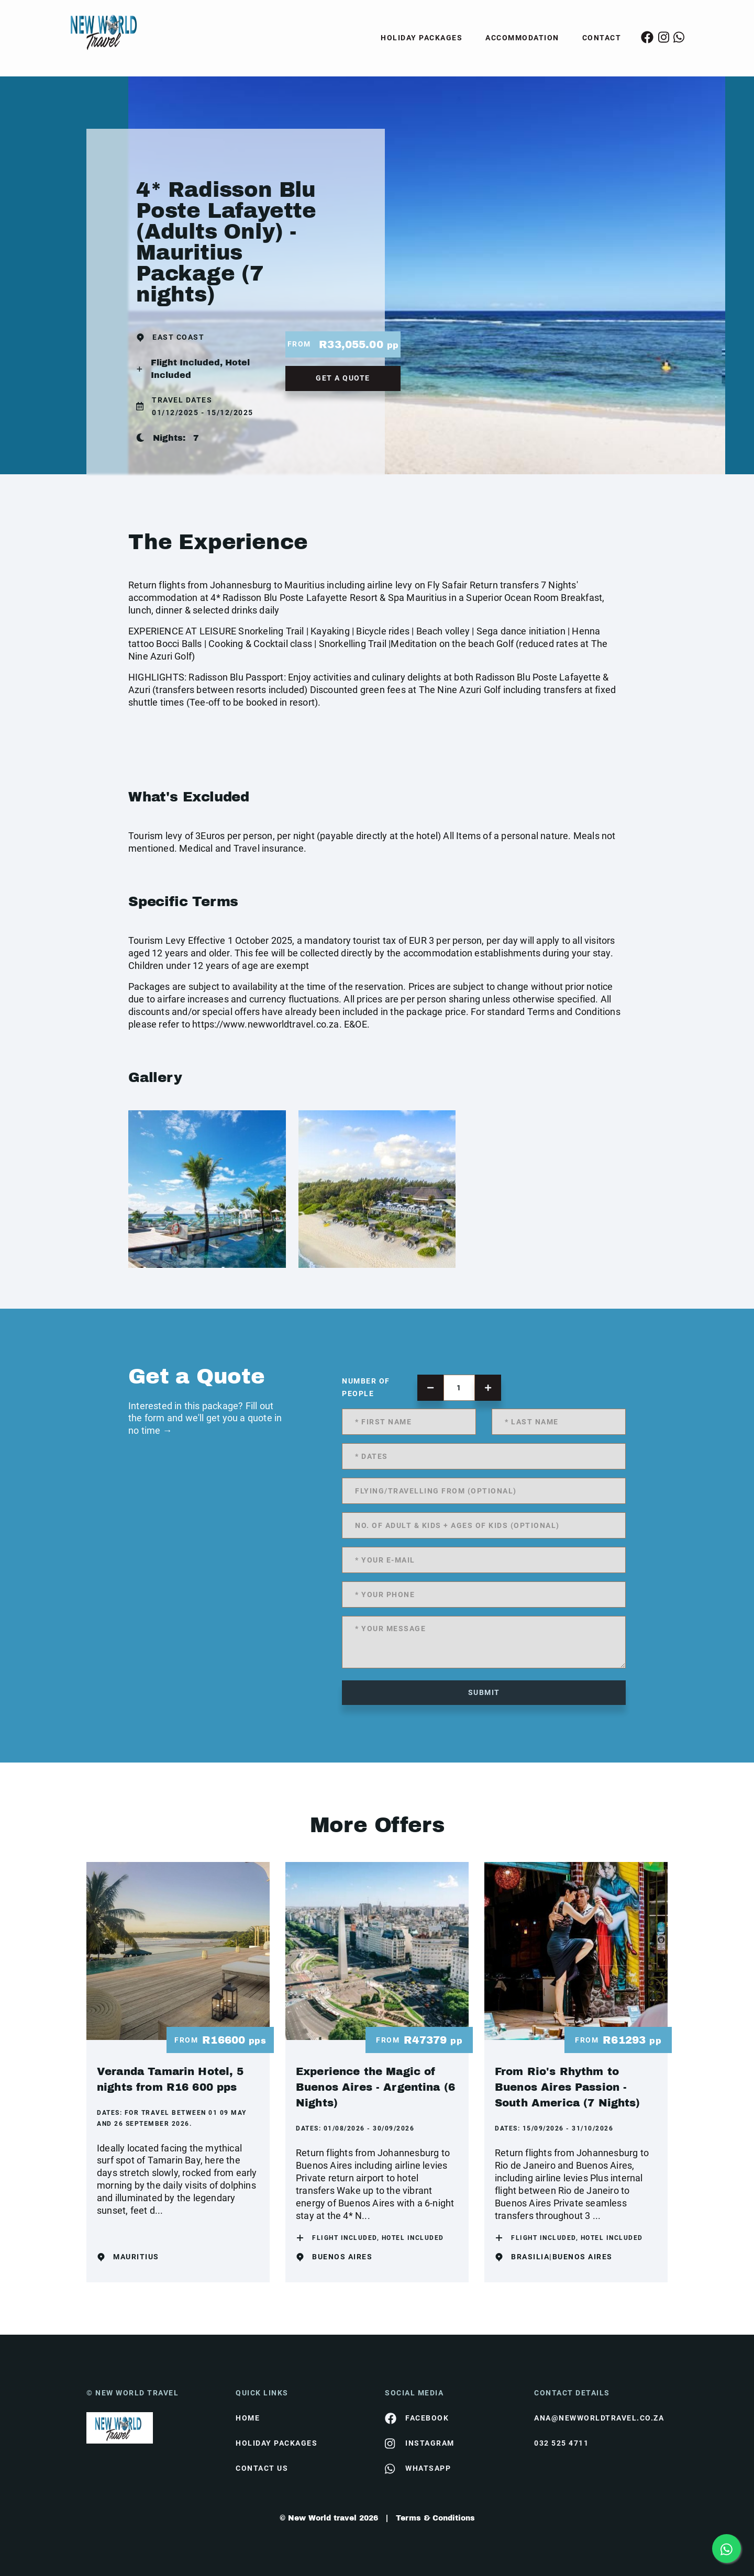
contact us (262, 2468)
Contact (602, 38)
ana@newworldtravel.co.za (599, 2418)
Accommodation (522, 38)
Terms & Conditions (435, 2518)
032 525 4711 (561, 2443)
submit (484, 1692)
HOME (248, 2418)
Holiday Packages (421, 38)
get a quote (343, 378)
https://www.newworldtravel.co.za (265, 1024)
